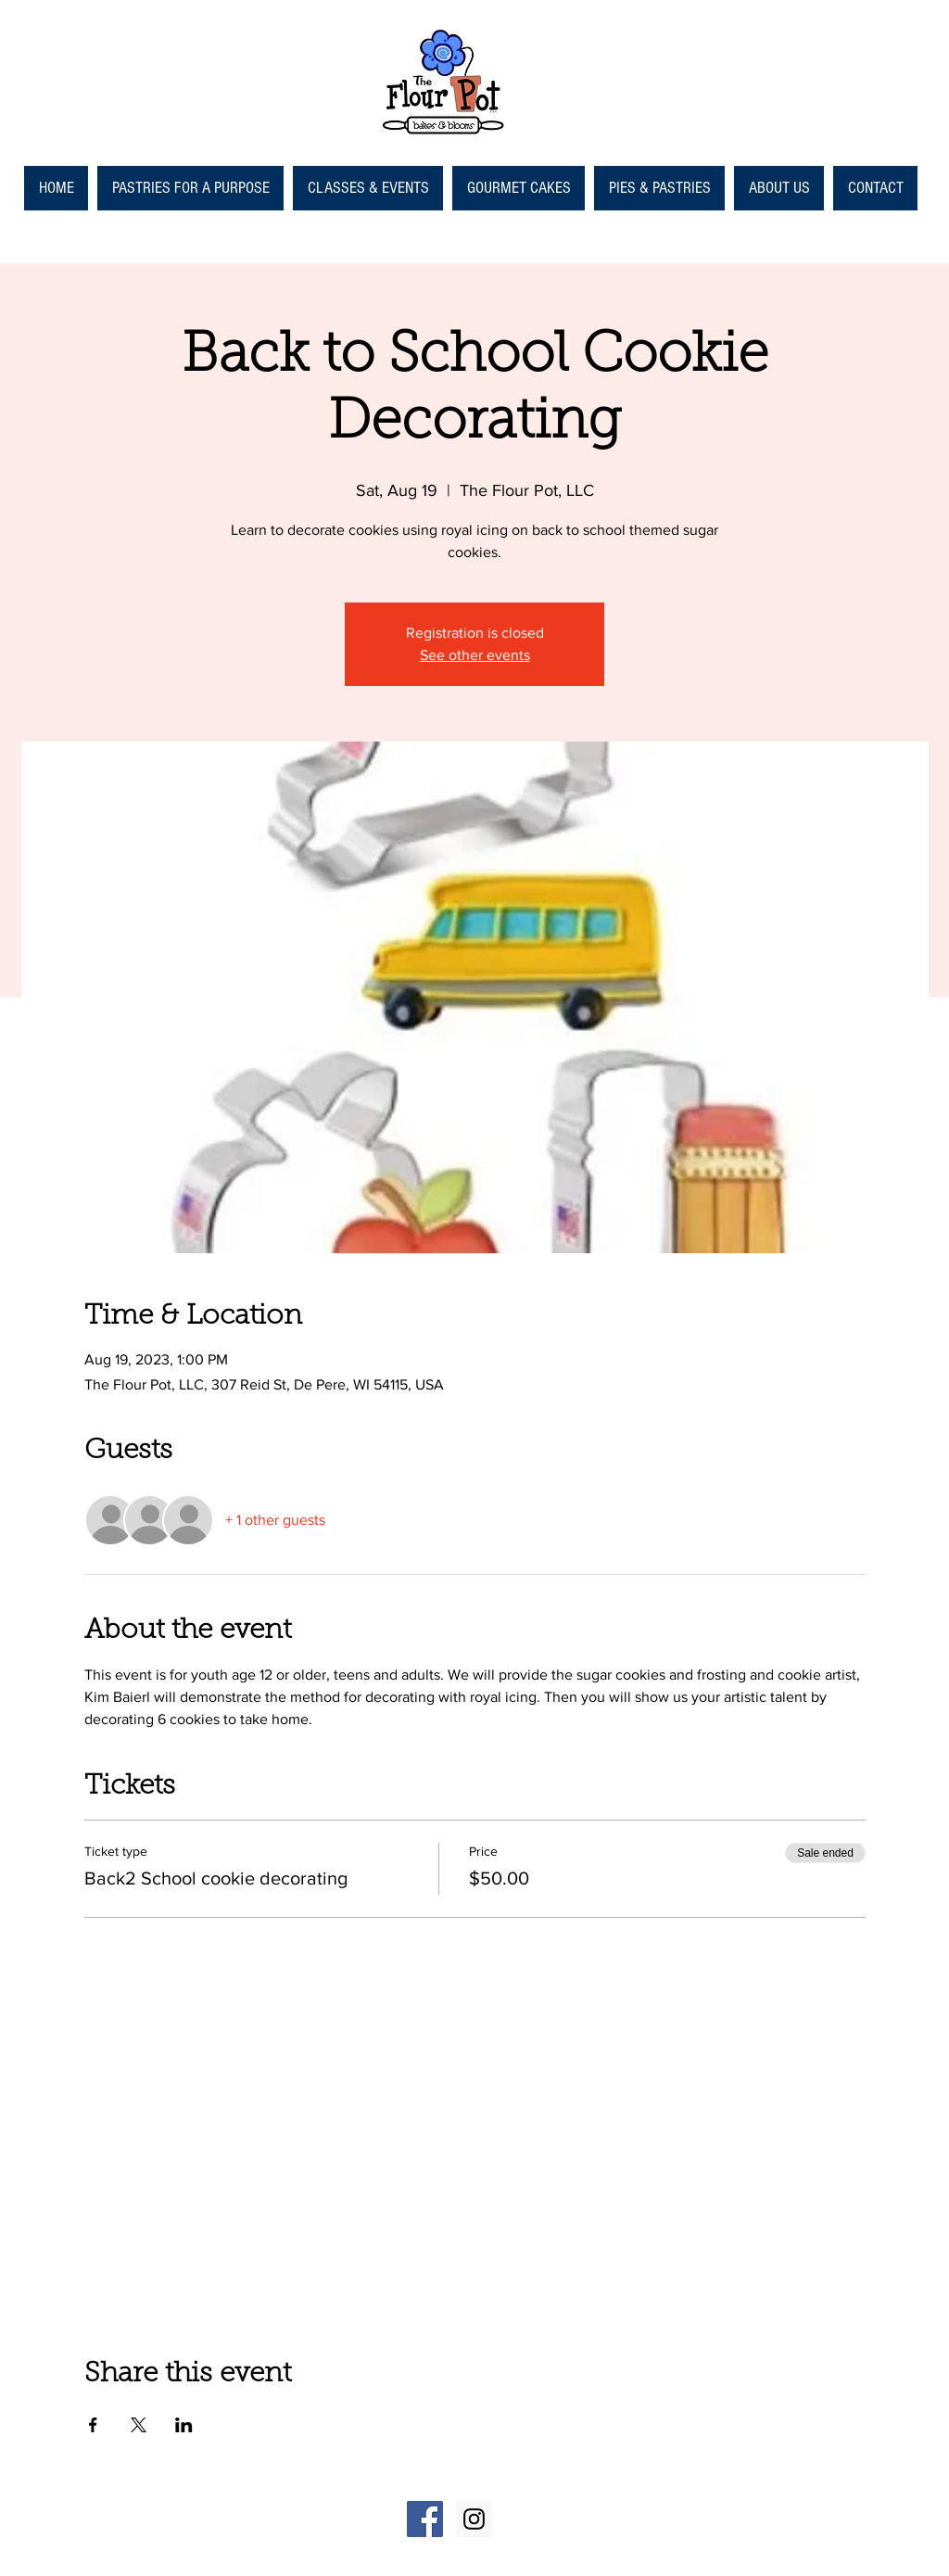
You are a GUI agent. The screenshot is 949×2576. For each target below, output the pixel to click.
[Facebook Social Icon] (425, 2519)
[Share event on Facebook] (93, 2424)
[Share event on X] (138, 2424)
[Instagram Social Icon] (474, 2519)
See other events (475, 655)
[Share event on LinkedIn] (184, 2424)
